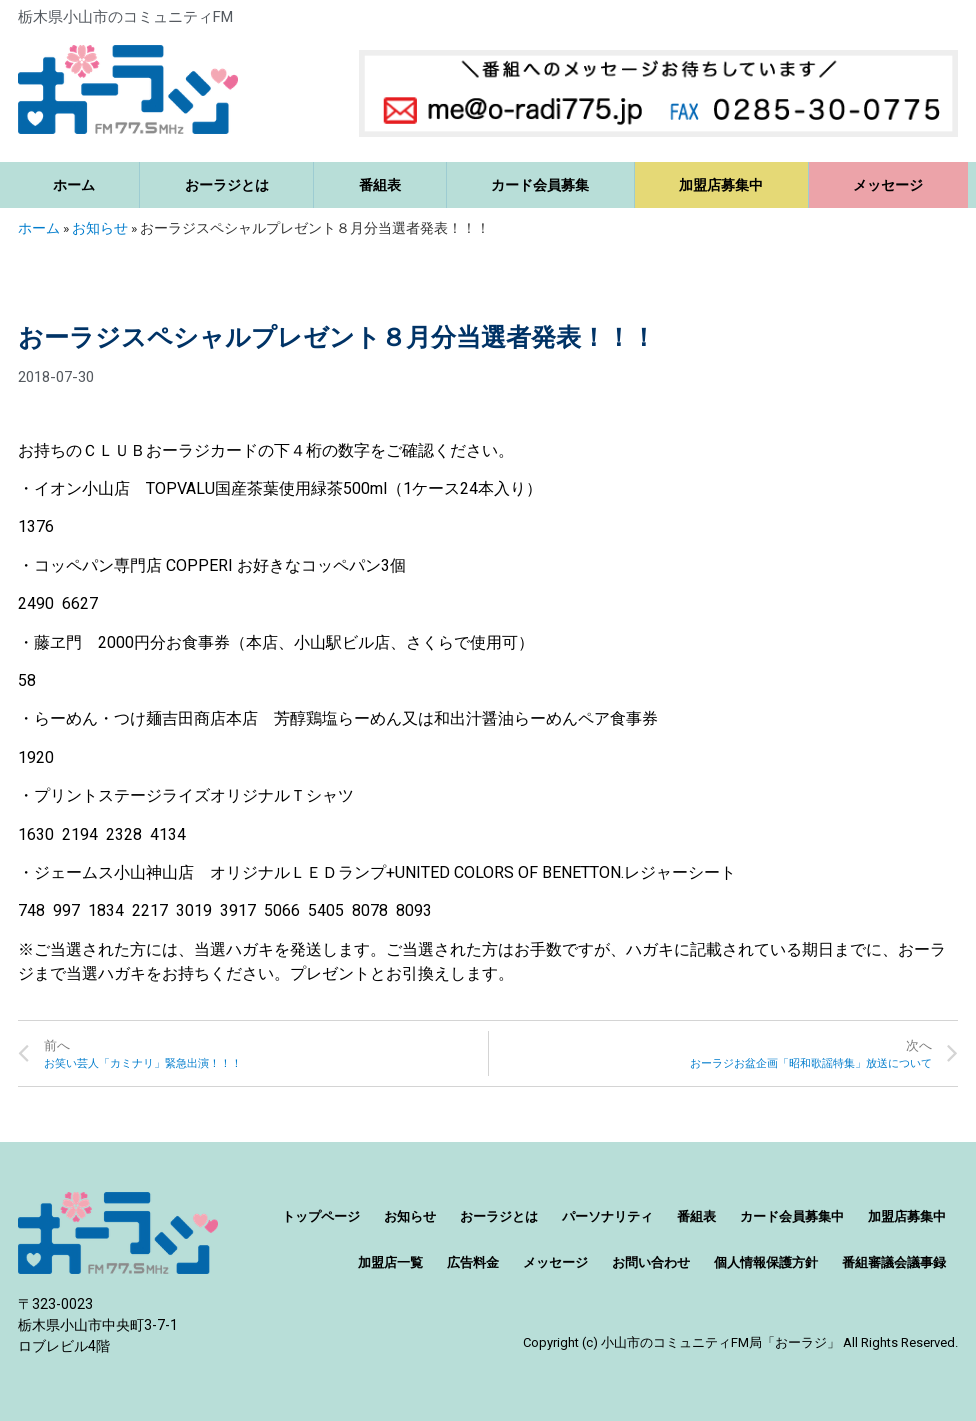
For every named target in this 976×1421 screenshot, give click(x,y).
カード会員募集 (540, 185)
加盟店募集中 (721, 185)
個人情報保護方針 (766, 1262)
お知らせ (100, 228)
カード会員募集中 (792, 1216)
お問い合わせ (651, 1262)
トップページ (321, 1216)
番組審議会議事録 (894, 1262)
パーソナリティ (607, 1216)
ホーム (74, 185)
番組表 (380, 185)
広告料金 (473, 1262)
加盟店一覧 (390, 1262)
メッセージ (888, 185)
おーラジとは (227, 185)
